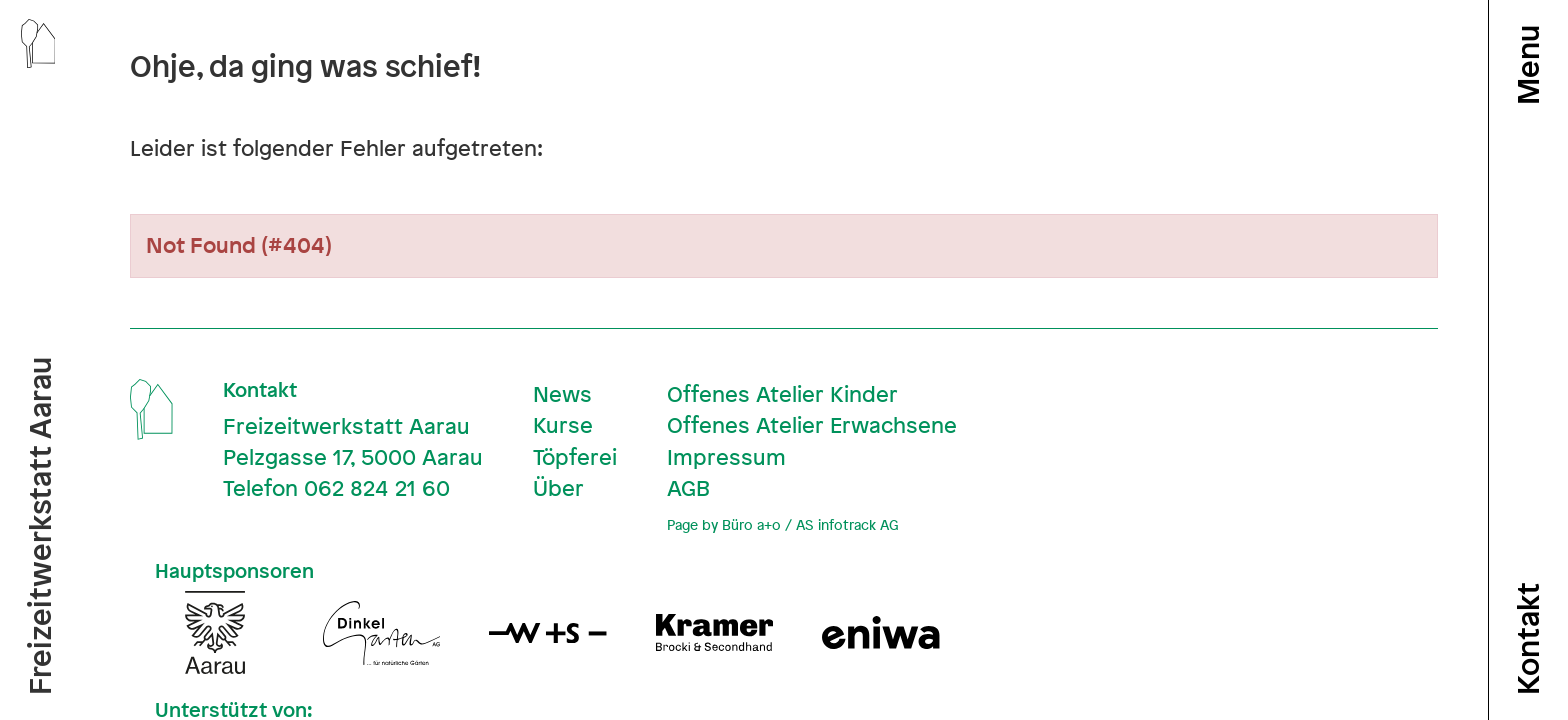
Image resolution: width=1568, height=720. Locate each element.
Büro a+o (751, 524)
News (562, 394)
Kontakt (1528, 638)
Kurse (563, 425)
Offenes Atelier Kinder (782, 394)
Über (558, 488)
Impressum (726, 457)
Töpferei (575, 457)
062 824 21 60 (377, 488)
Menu (1528, 65)
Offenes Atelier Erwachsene (812, 425)
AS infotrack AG (847, 524)
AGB (688, 488)
